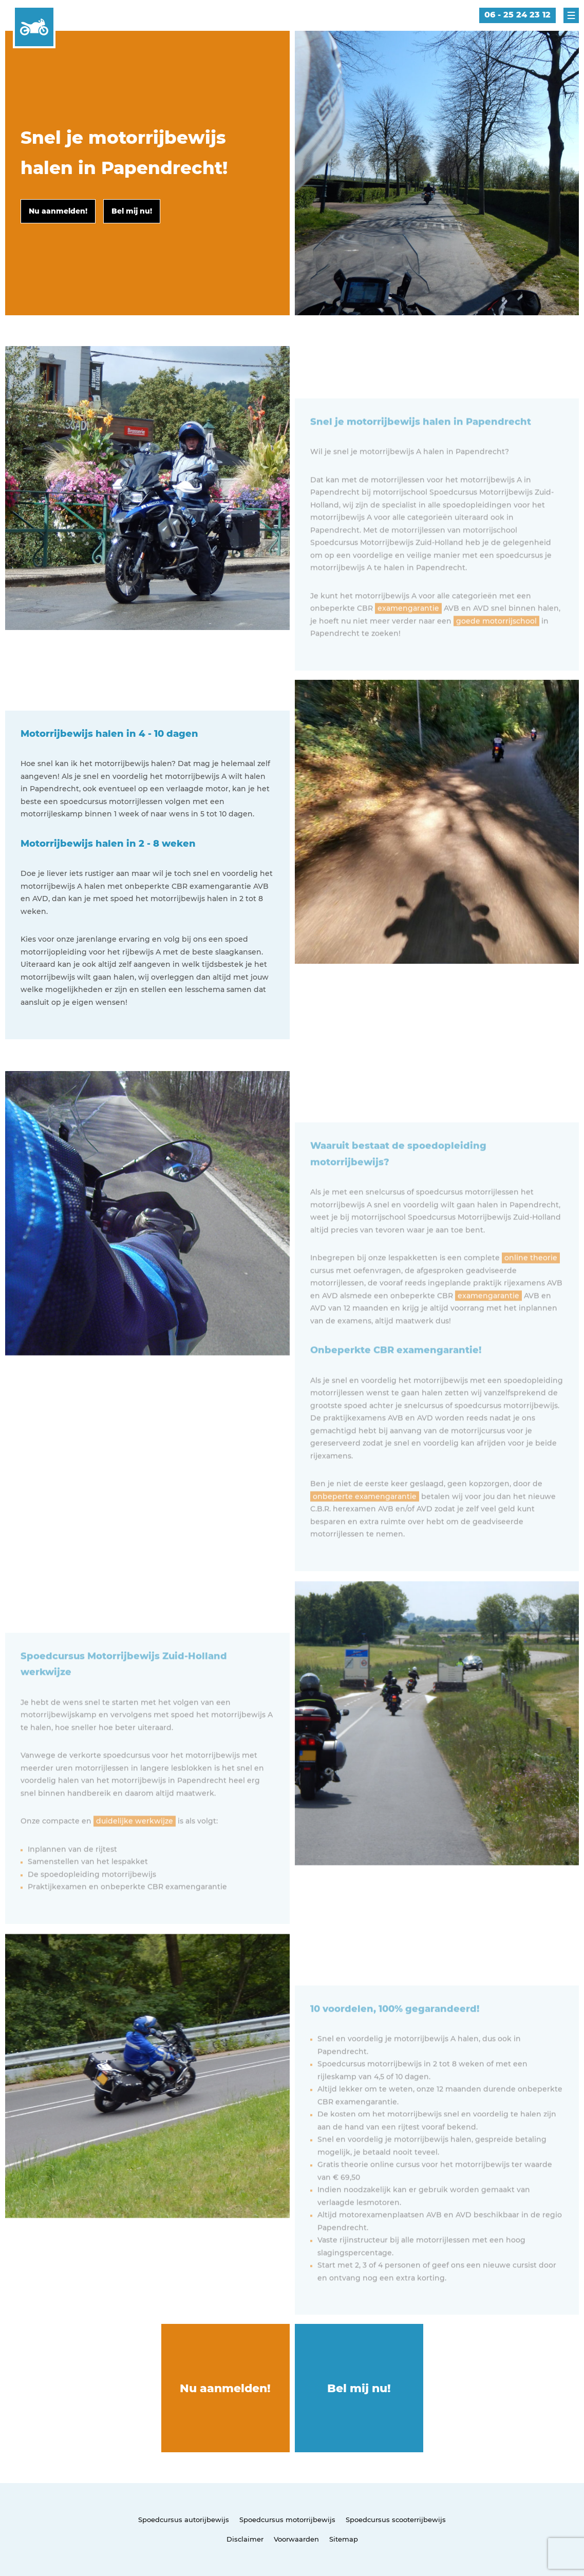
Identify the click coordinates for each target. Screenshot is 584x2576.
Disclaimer (245, 2539)
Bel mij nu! (359, 2388)
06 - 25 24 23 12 (517, 15)
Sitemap (343, 2539)
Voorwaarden (296, 2539)
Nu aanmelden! (225, 2388)
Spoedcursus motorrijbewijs (287, 2519)
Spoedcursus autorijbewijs (183, 2519)
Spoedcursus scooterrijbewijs (396, 2519)
